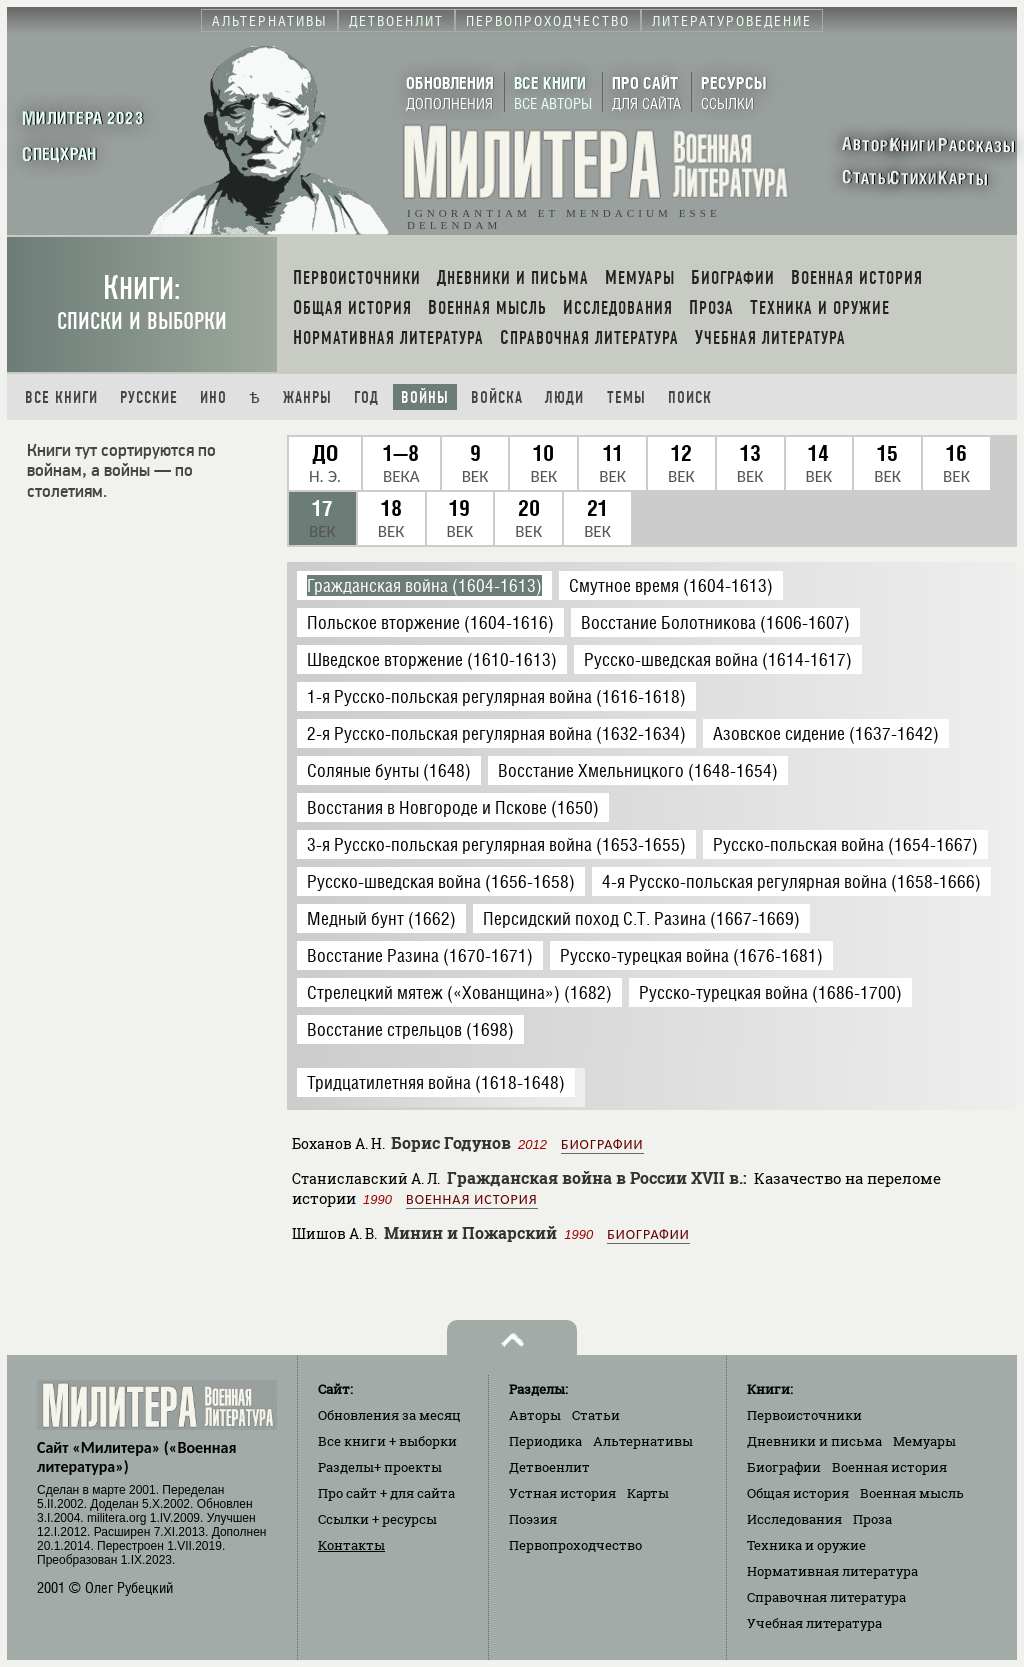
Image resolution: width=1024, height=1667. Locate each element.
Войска (497, 397)
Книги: (142, 302)
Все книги (61, 397)
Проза (872, 1519)
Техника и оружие (806, 1545)
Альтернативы (643, 1441)
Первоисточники (804, 1415)
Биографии (602, 1144)
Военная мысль (912, 1493)
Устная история (562, 1493)
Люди (564, 397)
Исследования (794, 1519)
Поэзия (533, 1519)
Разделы (380, 1467)
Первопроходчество (575, 1545)
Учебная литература (814, 1623)
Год (366, 397)
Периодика (545, 1441)
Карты (648, 1493)
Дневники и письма (814, 1441)
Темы (626, 397)
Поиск (690, 397)
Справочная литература (826, 1597)
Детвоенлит (549, 1467)
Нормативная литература (832, 1571)
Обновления (389, 1415)
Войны (425, 397)
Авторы (535, 1415)
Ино (213, 397)
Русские (149, 397)
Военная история (471, 1199)
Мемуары (924, 1441)
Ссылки (377, 1519)
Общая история (798, 1493)
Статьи (596, 1415)
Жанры (307, 397)
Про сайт (386, 1493)
